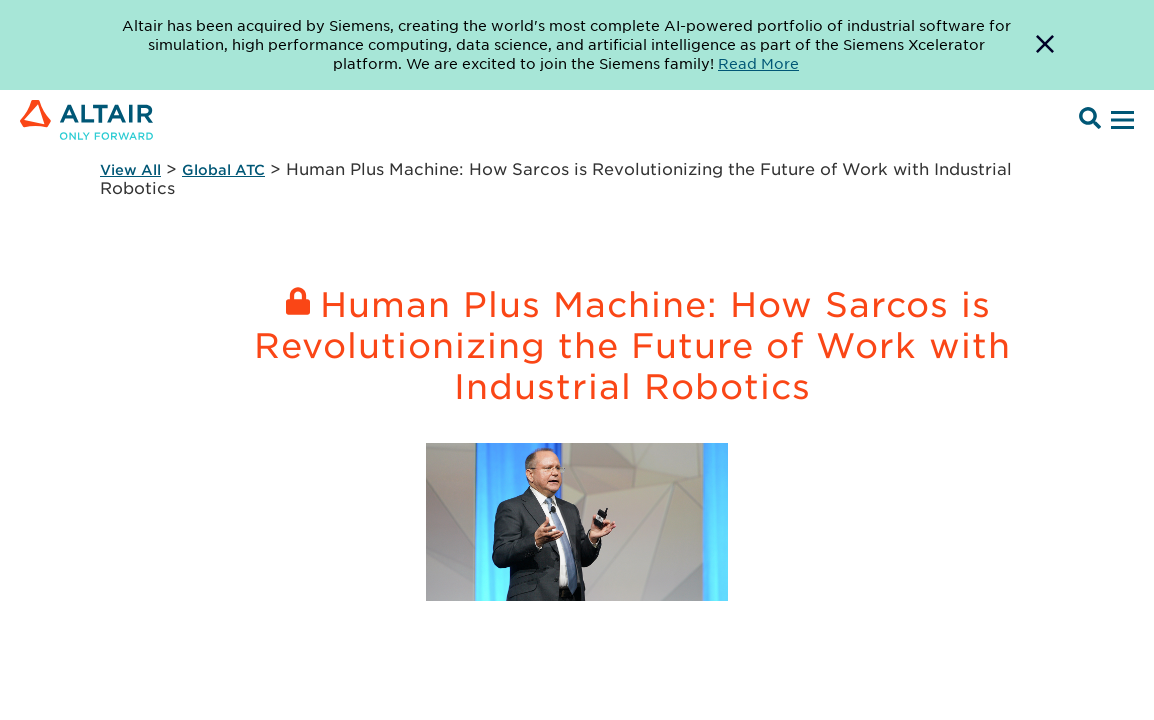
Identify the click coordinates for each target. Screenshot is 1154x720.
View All (130, 169)
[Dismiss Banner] (1045, 45)
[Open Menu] (1120, 121)
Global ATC (223, 169)
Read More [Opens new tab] (758, 63)
